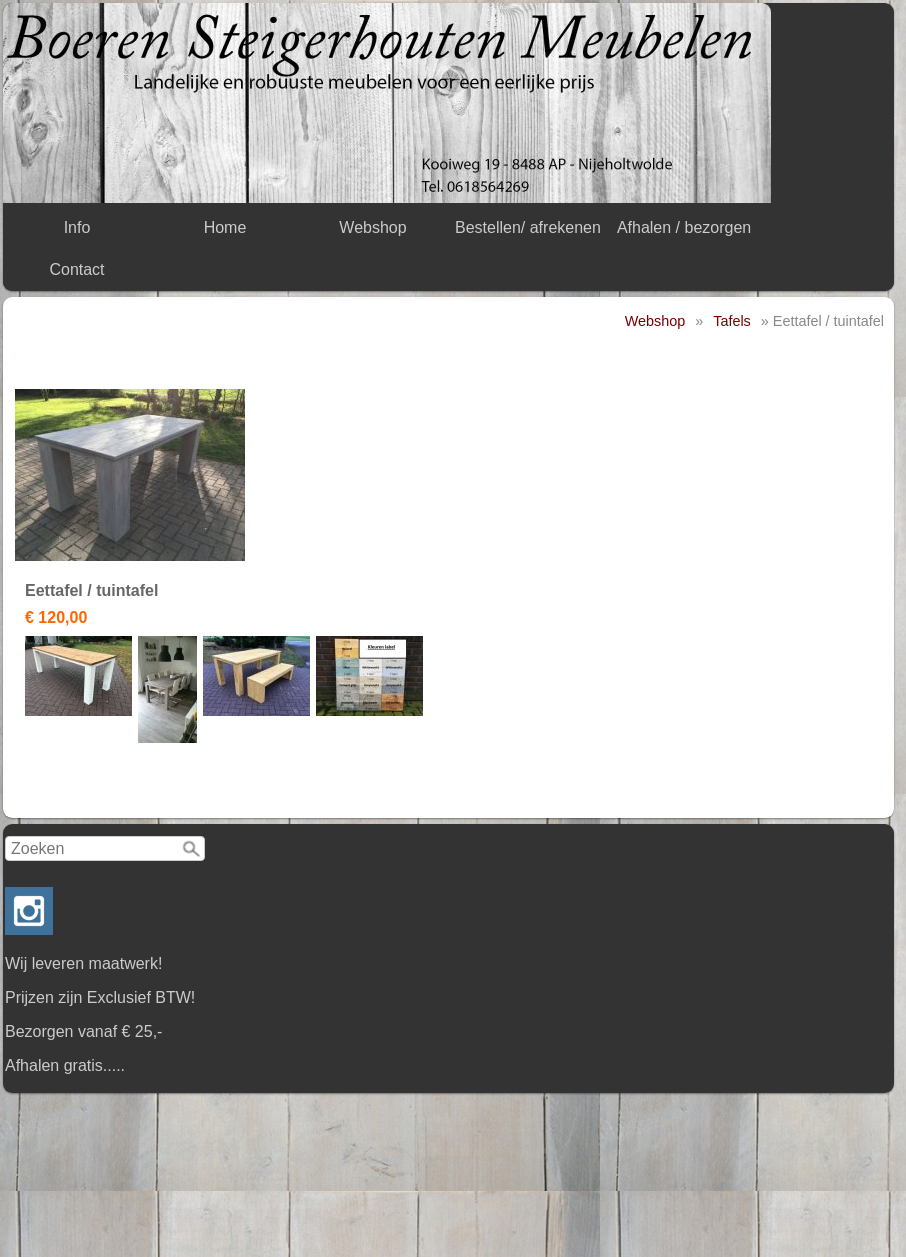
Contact (76, 269)
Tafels (732, 321)
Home (225, 227)
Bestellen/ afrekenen (528, 227)
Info (77, 227)
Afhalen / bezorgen (684, 227)
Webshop (372, 227)
